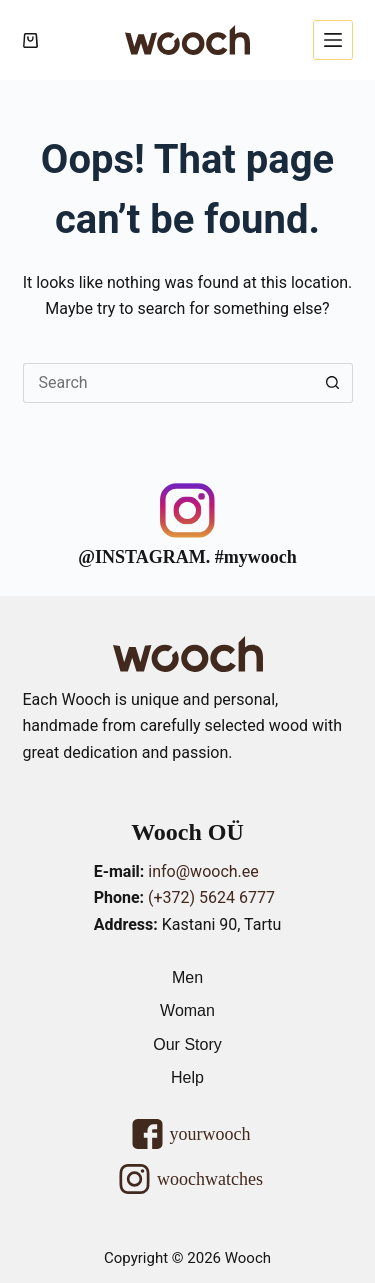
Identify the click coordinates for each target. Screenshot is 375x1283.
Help (187, 1077)
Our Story (187, 1044)
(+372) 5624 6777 (211, 897)
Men (187, 977)
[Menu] (333, 40)
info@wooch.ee (203, 871)
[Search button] (333, 383)
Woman (187, 1010)
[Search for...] (168, 383)
